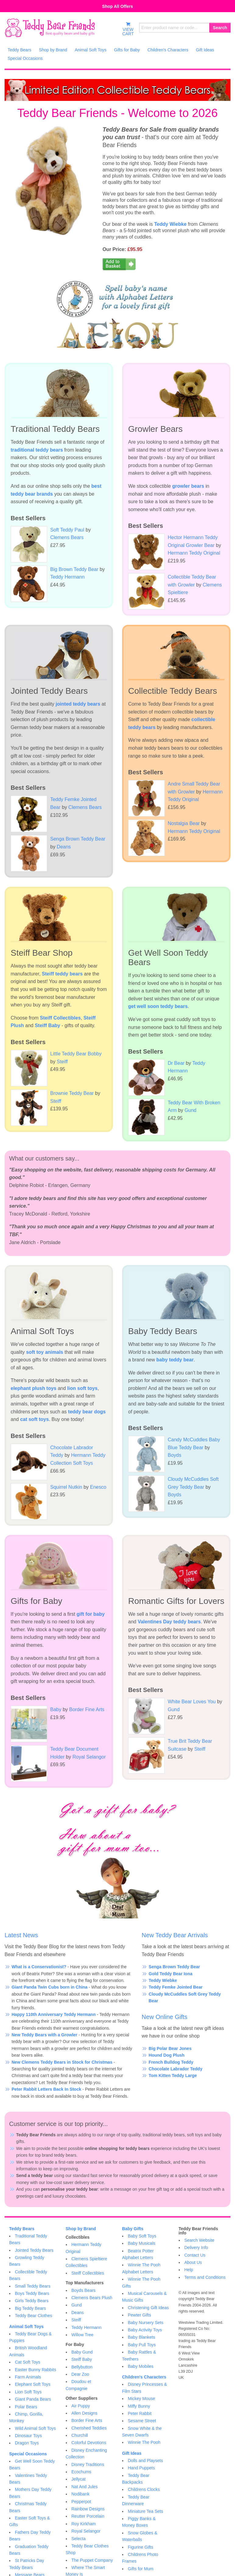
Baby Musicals (141, 2243)
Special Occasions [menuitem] (25, 58)
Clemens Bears (66, 537)
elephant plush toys (33, 1388)
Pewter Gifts (139, 2315)
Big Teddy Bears (30, 2308)
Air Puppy (81, 2405)
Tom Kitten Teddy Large (173, 2075)
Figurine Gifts (140, 2547)
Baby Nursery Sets (145, 2322)
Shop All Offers (117, 6)
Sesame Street (142, 2420)
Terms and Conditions (205, 2277)
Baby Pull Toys (142, 2344)
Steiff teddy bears (62, 973)
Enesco (98, 1487)
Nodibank (80, 2494)
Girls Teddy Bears (31, 2300)
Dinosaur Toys (28, 2435)
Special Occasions (28, 2453)
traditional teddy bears (37, 449)
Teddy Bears (21, 2228)
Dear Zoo (80, 2374)
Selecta (79, 2538)
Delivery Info (196, 2247)
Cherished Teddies (89, 2428)
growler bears (188, 486)
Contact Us (194, 2255)
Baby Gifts (132, 2228)
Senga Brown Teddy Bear (174, 1966)
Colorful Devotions (89, 2442)
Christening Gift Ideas (148, 2307)
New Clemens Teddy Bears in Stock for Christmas (62, 2062)
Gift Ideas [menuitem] (205, 49)
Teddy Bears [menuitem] (19, 49)
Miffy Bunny (139, 2406)
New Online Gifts (164, 2017)
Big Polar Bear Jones (170, 2048)
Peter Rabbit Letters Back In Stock (46, 2089)
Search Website (199, 2240)
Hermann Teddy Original (194, 552)
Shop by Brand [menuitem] (53, 49)
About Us (193, 2262)
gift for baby (91, 1614)
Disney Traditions (88, 2464)
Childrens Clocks (144, 2489)
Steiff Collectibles (60, 1017)
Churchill (80, 2435)
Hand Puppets (141, 2467)
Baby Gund (82, 2352)
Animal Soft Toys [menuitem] (90, 49)
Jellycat (79, 2479)
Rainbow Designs (88, 2508)
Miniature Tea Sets (145, 2511)
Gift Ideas (132, 2453)
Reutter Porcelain (88, 2516)
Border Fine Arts (86, 1709)
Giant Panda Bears (33, 2399)
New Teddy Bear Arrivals (175, 1935)
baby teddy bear (175, 1359)
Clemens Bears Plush (92, 2297)
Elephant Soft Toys (32, 2384)
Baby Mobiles (140, 2366)
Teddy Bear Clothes (33, 2315)
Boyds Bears (84, 2290)
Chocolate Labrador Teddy (175, 2068)
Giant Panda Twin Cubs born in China (49, 1987)
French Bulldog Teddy (171, 2062)
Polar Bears (26, 2406)
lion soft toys (82, 1388)
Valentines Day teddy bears (169, 1621)
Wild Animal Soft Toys (35, 2428)
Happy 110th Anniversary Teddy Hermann (54, 2014)
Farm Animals (28, 2377)
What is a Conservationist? (39, 1966)
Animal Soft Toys (26, 2326)
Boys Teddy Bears (32, 2293)
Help (188, 2269)
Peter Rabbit (140, 2413)
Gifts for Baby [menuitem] (127, 49)
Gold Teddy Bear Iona (170, 1973)
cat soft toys (34, 1419)
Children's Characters (144, 2377)
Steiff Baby (47, 1025)
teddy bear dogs (87, 1411)
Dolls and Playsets (145, 2460)
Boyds (174, 1455)
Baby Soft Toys (142, 2236)
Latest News (21, 1935)
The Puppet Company (92, 2560)
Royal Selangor (89, 1756)
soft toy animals (44, 1352)
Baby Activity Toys (145, 2329)
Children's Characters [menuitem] (167, 49)
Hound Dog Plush (166, 2055)
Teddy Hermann (67, 577)
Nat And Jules (85, 2486)
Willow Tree (82, 2334)
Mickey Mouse (141, 2398)
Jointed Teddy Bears (34, 2250)
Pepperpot (81, 2501)
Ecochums (81, 2471)
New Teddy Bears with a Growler (44, 2034)
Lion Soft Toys (28, 2391)
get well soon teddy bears (158, 1006)
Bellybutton (82, 2366)
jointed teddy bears (78, 704)
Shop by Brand (81, 2228)
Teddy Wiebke (170, 224)
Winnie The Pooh (144, 2442)
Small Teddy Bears (32, 2286)
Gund (190, 1110)
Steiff (62, 1061)
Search (220, 27)
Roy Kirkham (84, 2523)
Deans (64, 846)
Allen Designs (85, 2413)
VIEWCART (128, 29)
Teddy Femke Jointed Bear (175, 1987)
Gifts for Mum (140, 2568)
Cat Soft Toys (27, 2362)
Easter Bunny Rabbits (35, 2369)
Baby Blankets (141, 2337)
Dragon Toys (27, 2442)
